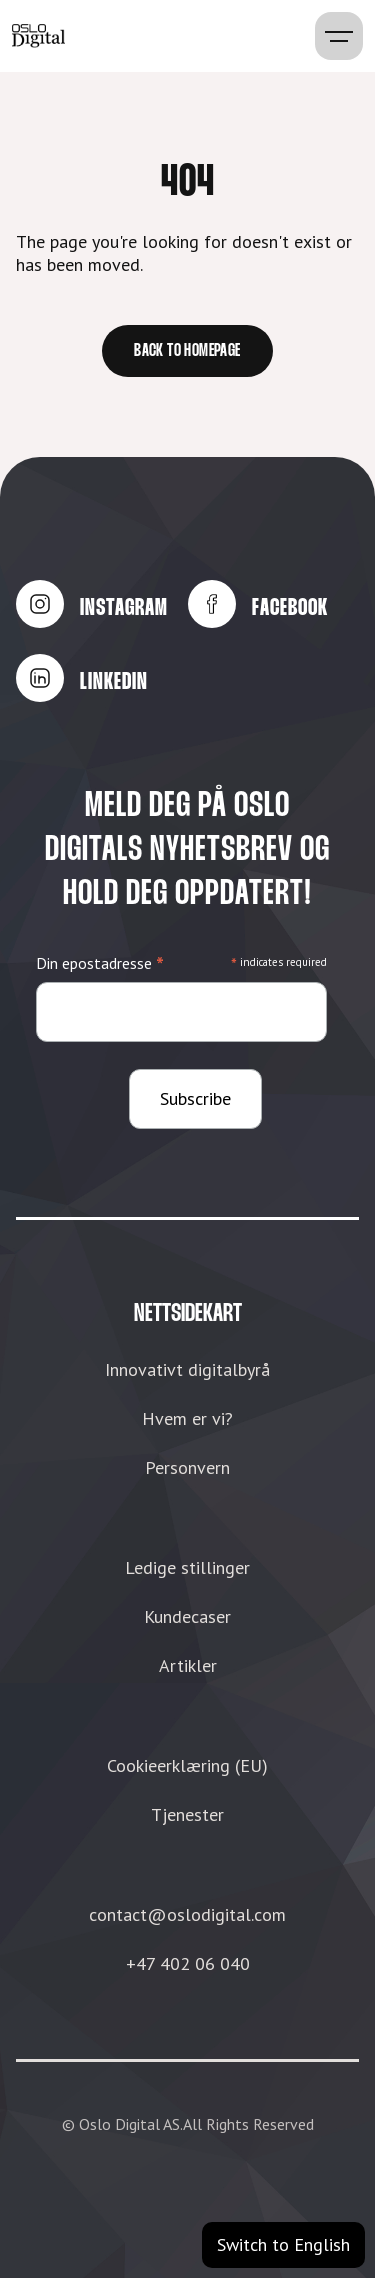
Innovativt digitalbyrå (187, 1369)
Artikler (188, 1665)
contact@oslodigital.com (187, 1914)
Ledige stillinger (187, 1567)
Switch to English (283, 2244)
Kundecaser (187, 1616)
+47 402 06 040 (188, 1963)
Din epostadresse (100, 963)
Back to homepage (187, 351)
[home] (38, 36)
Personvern (187, 1467)
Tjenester (187, 1814)
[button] (339, 36)
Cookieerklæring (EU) (187, 1765)
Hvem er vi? (187, 1418)
